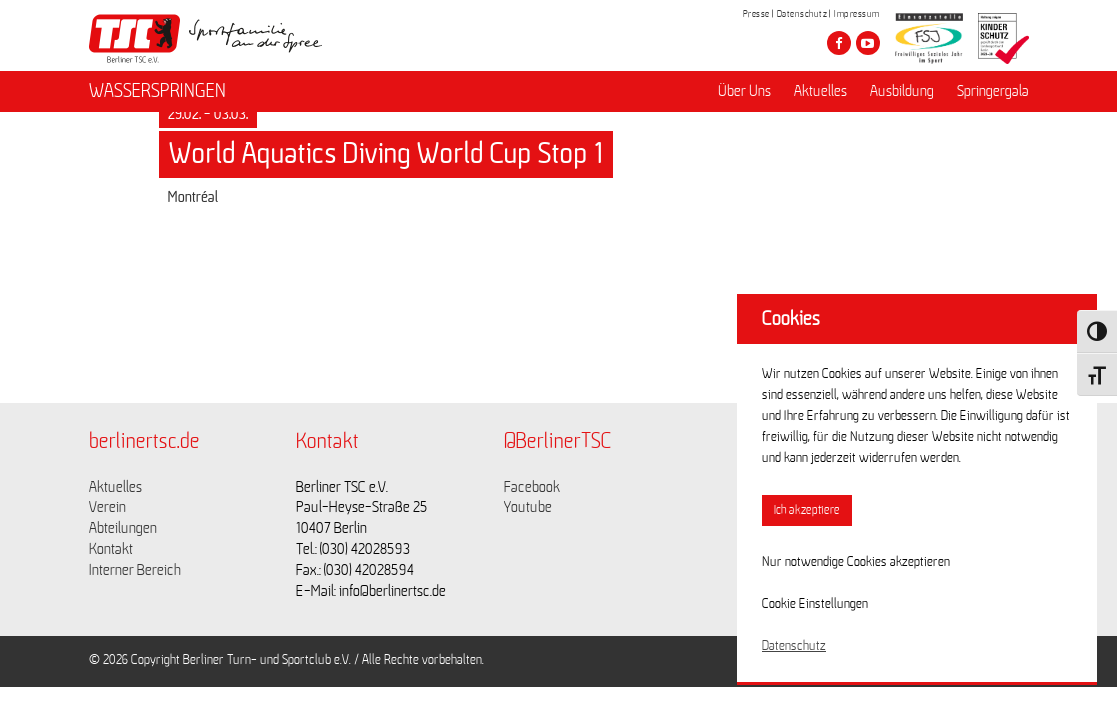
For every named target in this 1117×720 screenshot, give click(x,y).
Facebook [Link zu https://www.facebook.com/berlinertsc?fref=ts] (532, 487)
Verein (107, 507)
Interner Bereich (135, 570)
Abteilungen (123, 528)
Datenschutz (802, 14)
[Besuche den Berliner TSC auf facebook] (839, 43)
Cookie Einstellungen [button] (815, 604)
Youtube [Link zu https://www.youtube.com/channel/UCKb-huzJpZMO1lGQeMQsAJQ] (528, 507)
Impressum (857, 14)
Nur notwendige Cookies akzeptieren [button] (856, 562)
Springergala (993, 91)
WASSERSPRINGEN (157, 91)
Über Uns (744, 91)
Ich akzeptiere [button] (807, 510)
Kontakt (111, 549)
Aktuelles (820, 91)
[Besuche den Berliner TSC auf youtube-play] (868, 43)
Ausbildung (902, 91)
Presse (756, 14)
